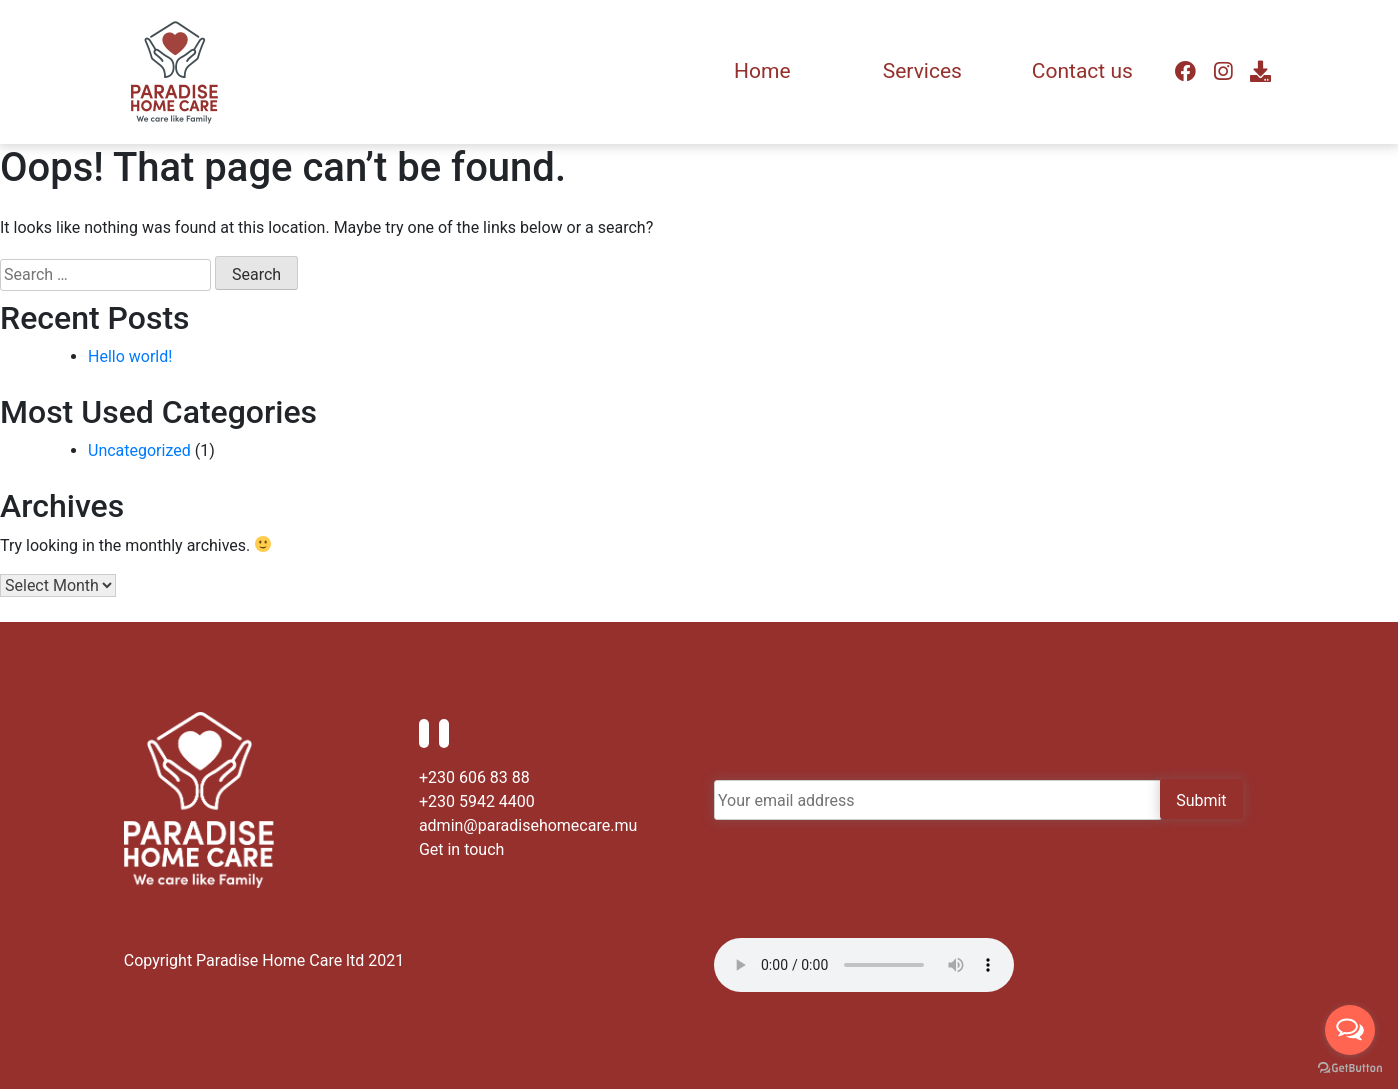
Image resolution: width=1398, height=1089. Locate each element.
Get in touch (462, 849)
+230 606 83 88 (474, 777)
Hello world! (130, 356)
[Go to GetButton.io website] (1350, 1068)
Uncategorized (139, 450)
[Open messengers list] (1350, 1030)
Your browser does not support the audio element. (864, 965)
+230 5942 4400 (477, 801)
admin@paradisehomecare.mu (528, 825)
